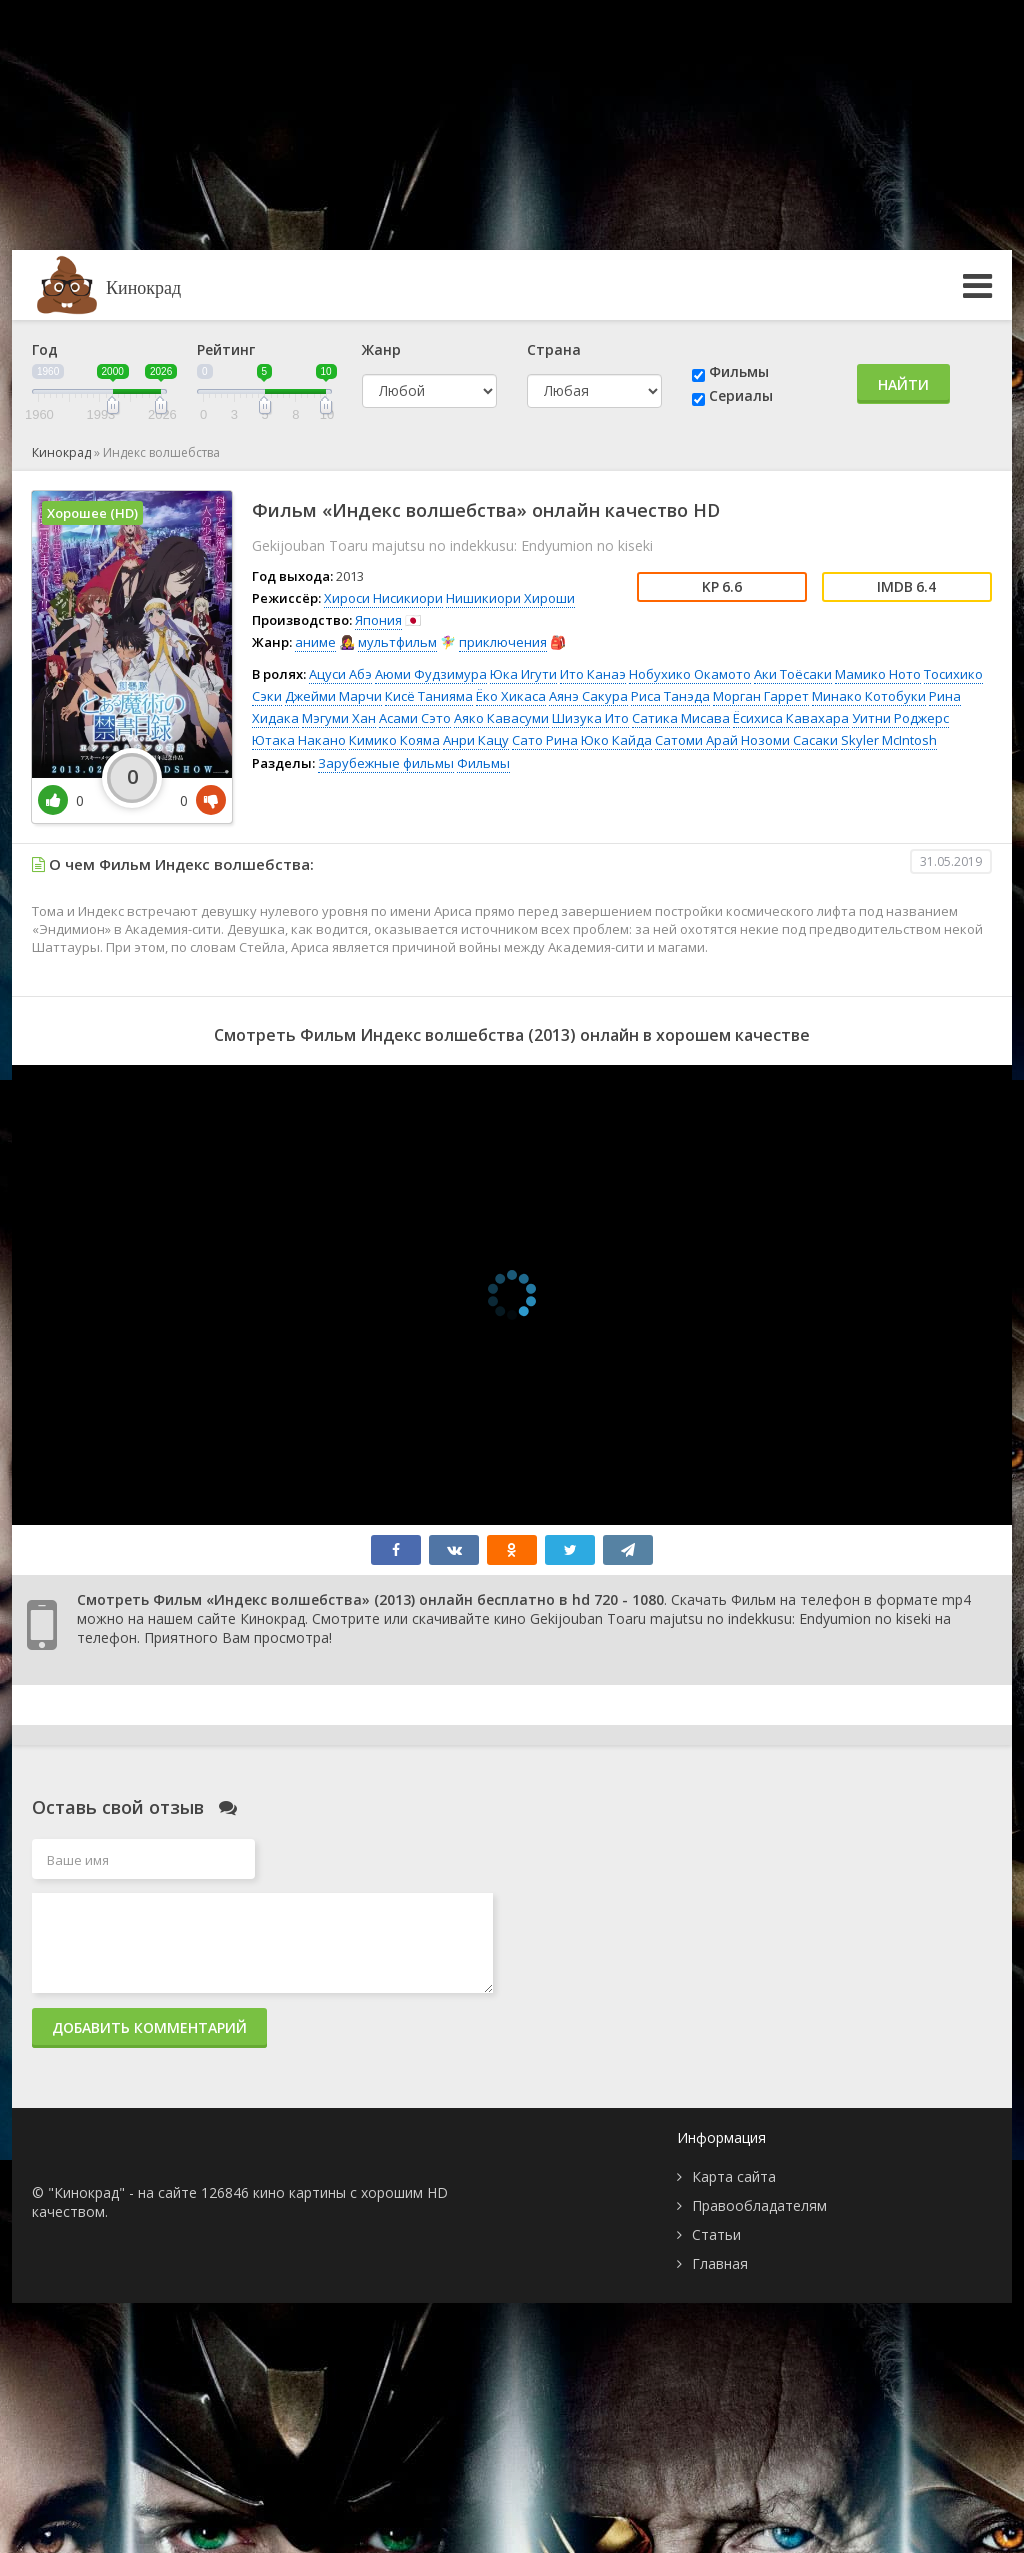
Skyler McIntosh (889, 740)
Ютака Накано (299, 740)
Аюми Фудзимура (431, 674)
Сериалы (741, 395)
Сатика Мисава (681, 718)
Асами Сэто (415, 718)
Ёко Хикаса (511, 696)
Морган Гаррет (761, 696)
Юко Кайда (616, 740)
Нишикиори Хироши (510, 598)
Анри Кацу (476, 740)
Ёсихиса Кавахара (791, 718)
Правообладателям (759, 2205)
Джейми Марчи (333, 696)
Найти (903, 384)
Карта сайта (734, 2176)
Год (45, 349)
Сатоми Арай (696, 740)
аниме (315, 642)
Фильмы (739, 371)
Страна (554, 349)
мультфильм (397, 642)
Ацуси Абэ (340, 674)
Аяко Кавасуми (501, 718)
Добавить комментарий (149, 2027)
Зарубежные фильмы (386, 763)
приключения (503, 642)
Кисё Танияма (429, 696)
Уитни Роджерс (900, 718)
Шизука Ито (590, 718)
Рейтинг (226, 349)
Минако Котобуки (869, 696)
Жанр (381, 349)
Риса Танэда (670, 696)
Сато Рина (545, 740)
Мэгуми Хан (339, 718)
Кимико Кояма (394, 740)
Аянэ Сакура (588, 696)
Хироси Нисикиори (383, 598)
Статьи (716, 2234)
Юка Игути (523, 674)
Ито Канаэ (593, 674)
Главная (720, 2263)
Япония (378, 620)
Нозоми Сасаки (789, 740)
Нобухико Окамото (690, 674)
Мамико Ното (878, 674)
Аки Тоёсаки (793, 674)
